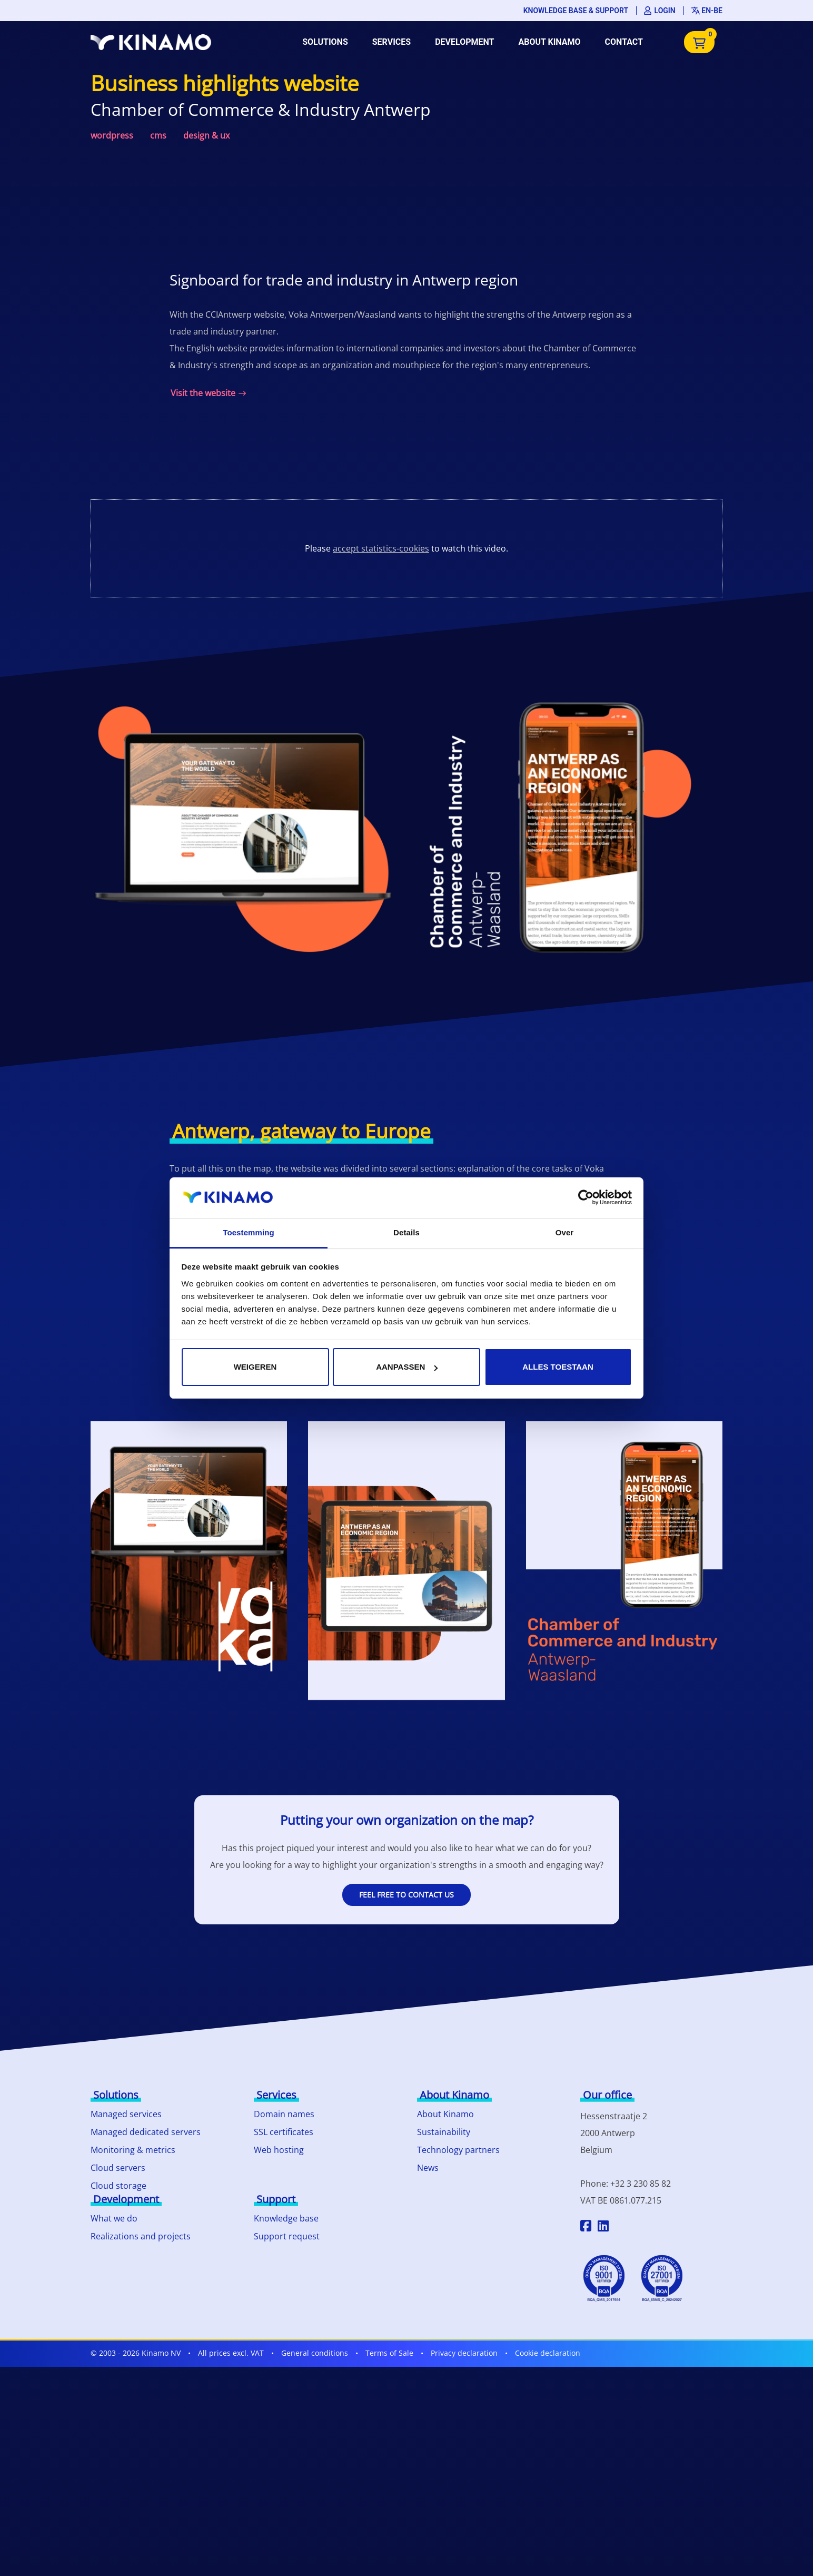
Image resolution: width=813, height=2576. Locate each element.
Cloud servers (118, 2168)
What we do (114, 2218)
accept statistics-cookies (381, 548)
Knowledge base (286, 2218)
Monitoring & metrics (133, 2150)
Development (464, 42)
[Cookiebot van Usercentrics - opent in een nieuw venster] (586, 1197)
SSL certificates (283, 2132)
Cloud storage (118, 2185)
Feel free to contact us (406, 1895)
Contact (624, 42)
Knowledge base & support (575, 10)
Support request (287, 2236)
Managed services (126, 2114)
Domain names (284, 2114)
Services (391, 42)
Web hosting (279, 2150)
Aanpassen (407, 1366)
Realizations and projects (141, 2236)
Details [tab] (406, 1232)
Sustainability (443, 2132)
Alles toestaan (557, 1366)
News (428, 2168)
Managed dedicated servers (146, 2132)
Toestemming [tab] (248, 1232)
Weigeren (255, 1366)
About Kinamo (549, 42)
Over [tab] (565, 1232)
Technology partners (458, 2150)
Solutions (325, 42)
